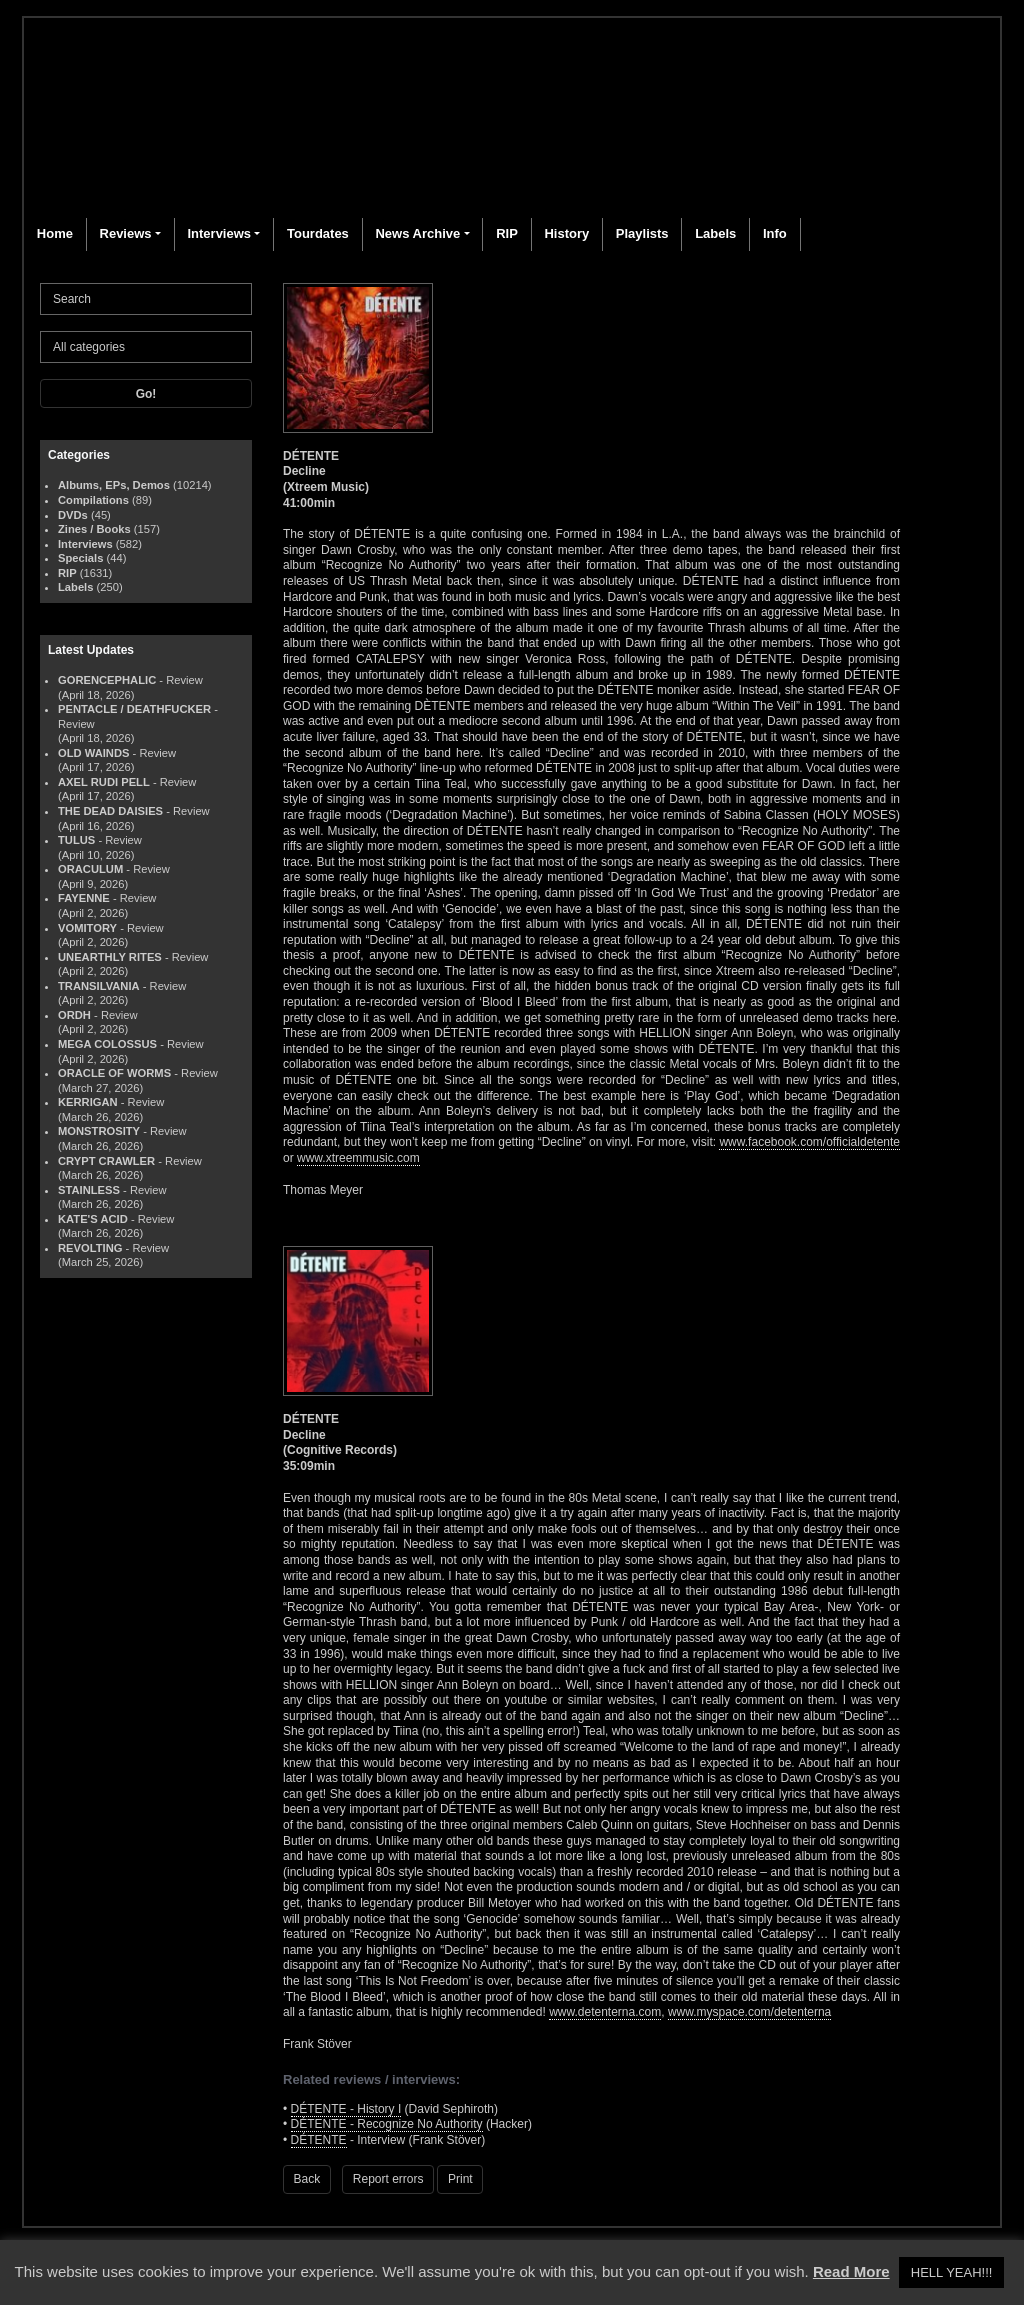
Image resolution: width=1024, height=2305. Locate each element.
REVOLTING (90, 1248)
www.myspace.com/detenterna (749, 2012)
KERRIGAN (88, 1102)
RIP (507, 233)
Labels (715, 233)
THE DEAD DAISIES (110, 811)
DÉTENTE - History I (346, 2109)
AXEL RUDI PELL (104, 782)
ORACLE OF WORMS (114, 1073)
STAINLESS (89, 1190)
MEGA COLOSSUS (107, 1044)
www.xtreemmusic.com (358, 1158)
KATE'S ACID (93, 1219)
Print (460, 2179)
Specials (80, 558)
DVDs (73, 515)
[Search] (146, 299)
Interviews (219, 233)
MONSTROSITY (99, 1131)
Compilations (93, 500)
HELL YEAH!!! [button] (952, 2272)
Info (775, 233)
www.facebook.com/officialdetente (809, 1142)
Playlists (642, 233)
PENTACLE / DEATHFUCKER (134, 709)
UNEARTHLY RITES (110, 957)
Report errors (388, 2179)
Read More (851, 2271)
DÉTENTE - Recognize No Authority (387, 2124)
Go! (146, 394)
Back (307, 2179)
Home (55, 233)
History (566, 233)
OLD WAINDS (93, 753)
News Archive (417, 233)
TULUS (76, 840)
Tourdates (318, 233)
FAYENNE (84, 898)
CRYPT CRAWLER (106, 1161)
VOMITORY (87, 928)
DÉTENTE (319, 2140)
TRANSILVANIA (99, 986)
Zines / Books (94, 529)
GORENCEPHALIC (107, 680)
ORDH (74, 1015)
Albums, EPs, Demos (114, 485)
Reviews (126, 233)
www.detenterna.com (605, 2012)
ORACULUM (90, 869)
